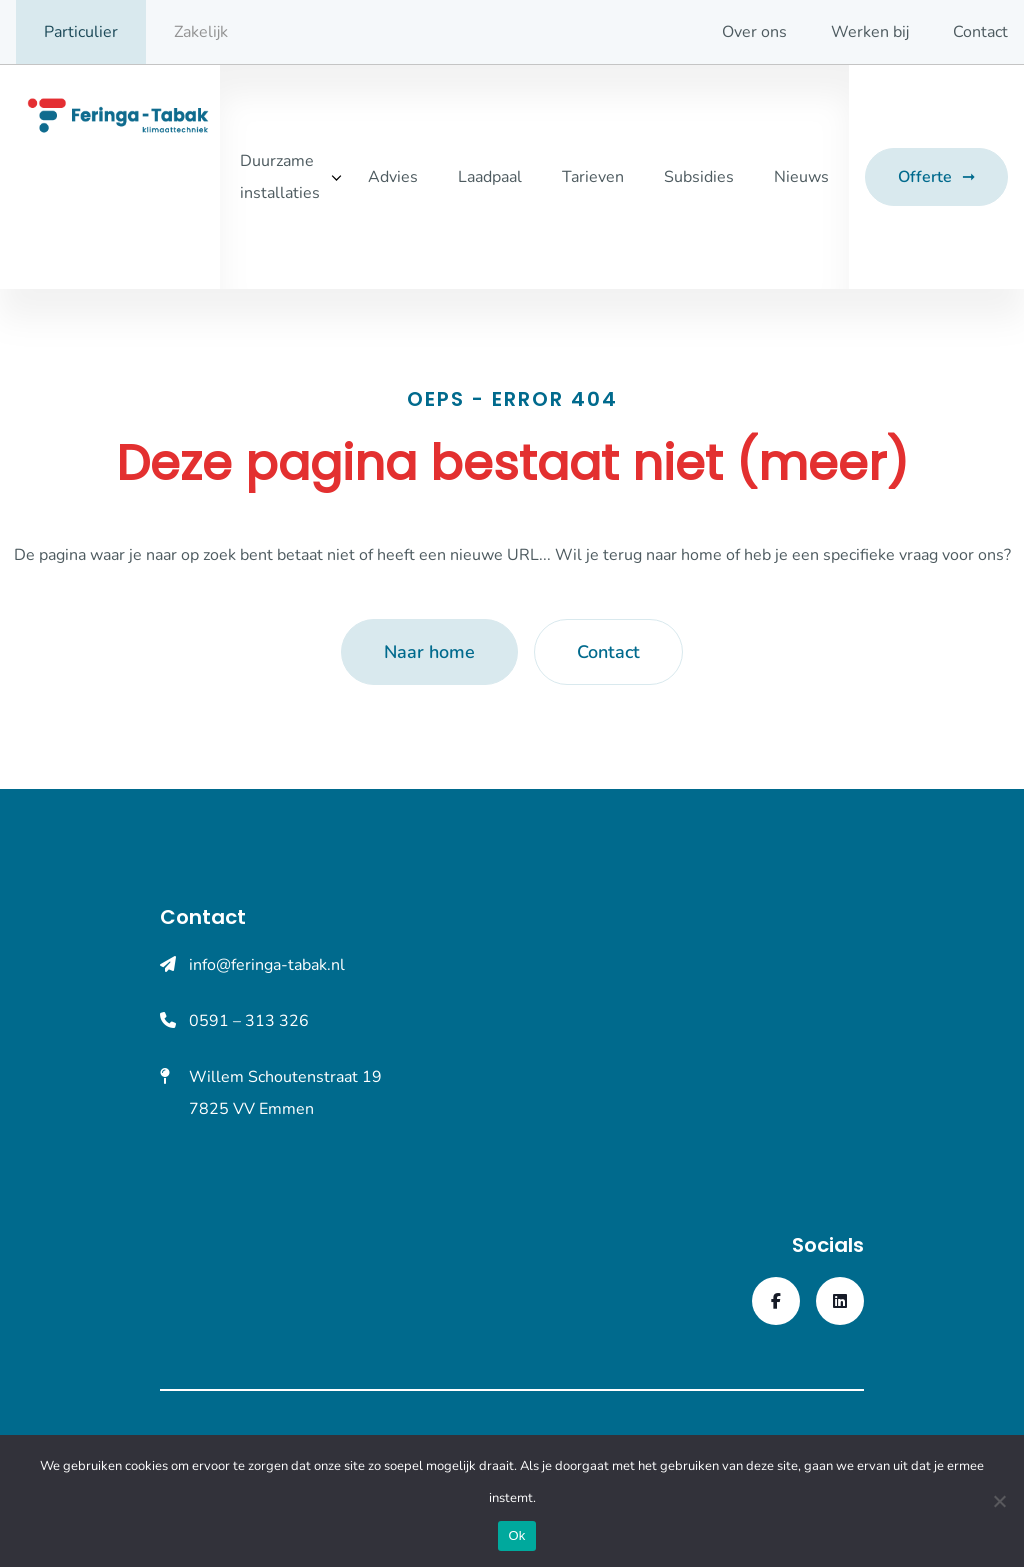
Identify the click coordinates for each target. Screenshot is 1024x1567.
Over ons (754, 32)
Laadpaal (490, 177)
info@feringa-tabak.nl (267, 965)
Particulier (81, 32)
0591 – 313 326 (249, 1021)
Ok (516, 1535)
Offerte (925, 177)
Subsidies (699, 177)
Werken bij (870, 32)
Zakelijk (201, 32)
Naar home (429, 652)
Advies (393, 177)
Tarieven (593, 177)
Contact (980, 32)
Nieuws (801, 177)
